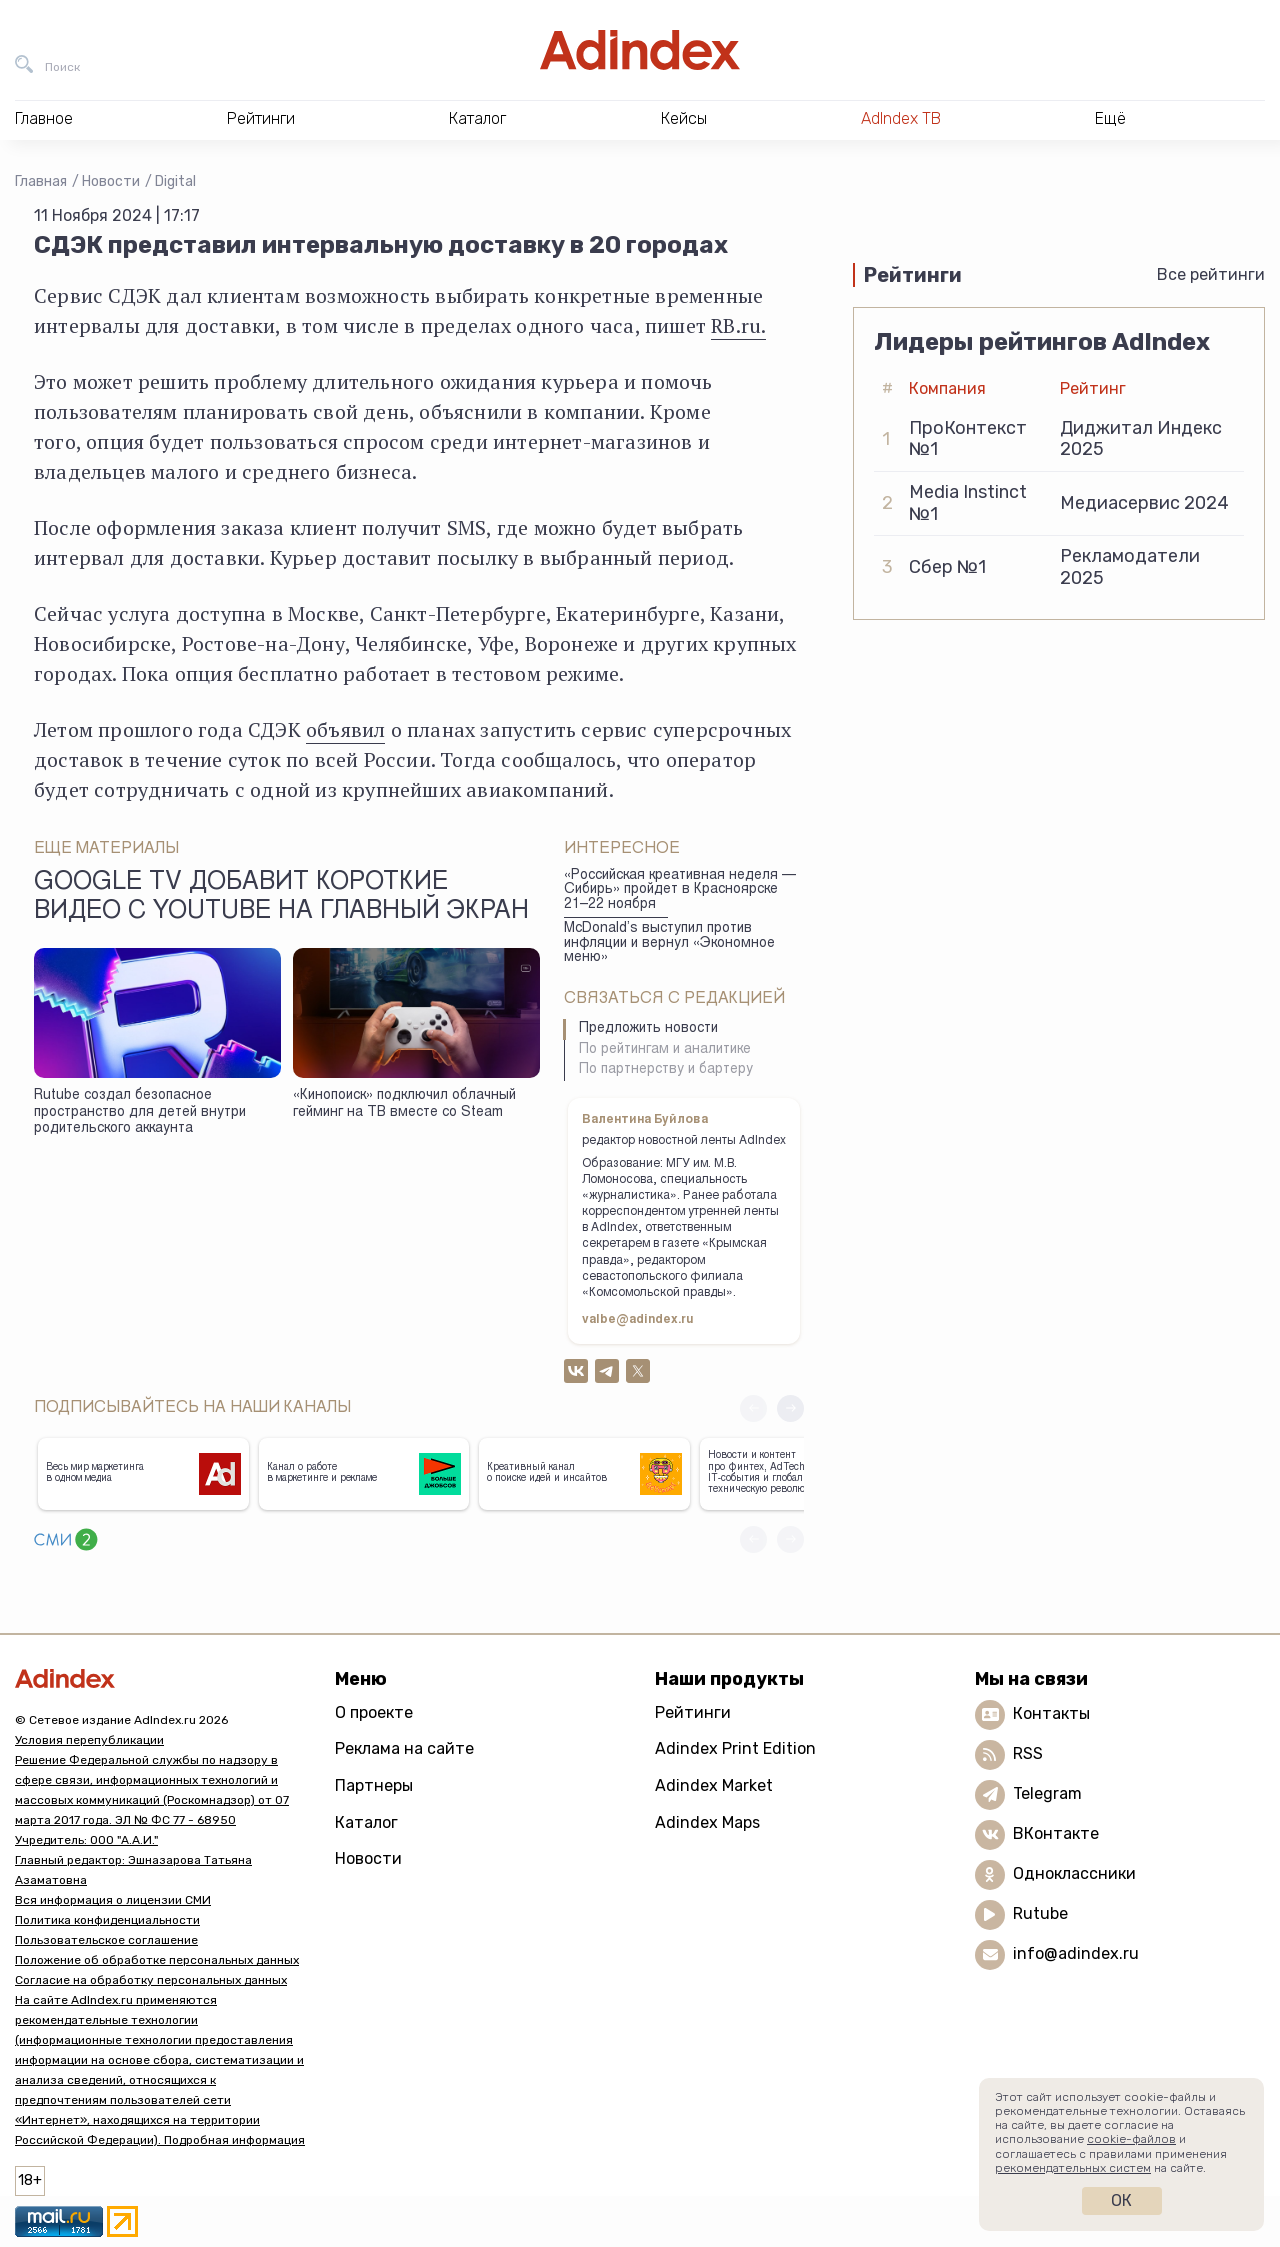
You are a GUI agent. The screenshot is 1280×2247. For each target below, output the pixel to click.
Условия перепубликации (89, 1740)
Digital (175, 181)
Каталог (366, 1822)
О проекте (374, 1712)
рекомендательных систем (1073, 2168)
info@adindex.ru (1076, 1953)
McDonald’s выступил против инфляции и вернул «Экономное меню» (669, 943)
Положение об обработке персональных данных (157, 1960)
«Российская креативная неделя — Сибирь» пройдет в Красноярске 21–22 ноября (680, 890)
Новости (111, 181)
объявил (345, 729)
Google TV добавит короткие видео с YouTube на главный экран (281, 898)
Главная (41, 181)
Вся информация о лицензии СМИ (113, 1900)
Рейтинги (693, 1712)
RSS (1028, 1753)
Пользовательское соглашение (106, 1940)
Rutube (1040, 1913)
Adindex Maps (707, 1822)
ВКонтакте (1056, 1833)
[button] (790, 1408)
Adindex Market (714, 1785)
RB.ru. (738, 325)
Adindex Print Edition (735, 1748)
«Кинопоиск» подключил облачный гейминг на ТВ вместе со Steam (404, 1104)
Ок (1121, 2200)
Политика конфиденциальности (107, 1920)
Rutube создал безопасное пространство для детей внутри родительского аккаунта (140, 1112)
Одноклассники (1074, 1873)
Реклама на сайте (404, 1748)
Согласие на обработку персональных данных (151, 1980)
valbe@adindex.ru (638, 1320)
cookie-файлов (1131, 2139)
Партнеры (374, 1785)
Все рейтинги (1211, 274)
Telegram (1047, 1793)
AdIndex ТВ (901, 118)
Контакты (1051, 1713)
